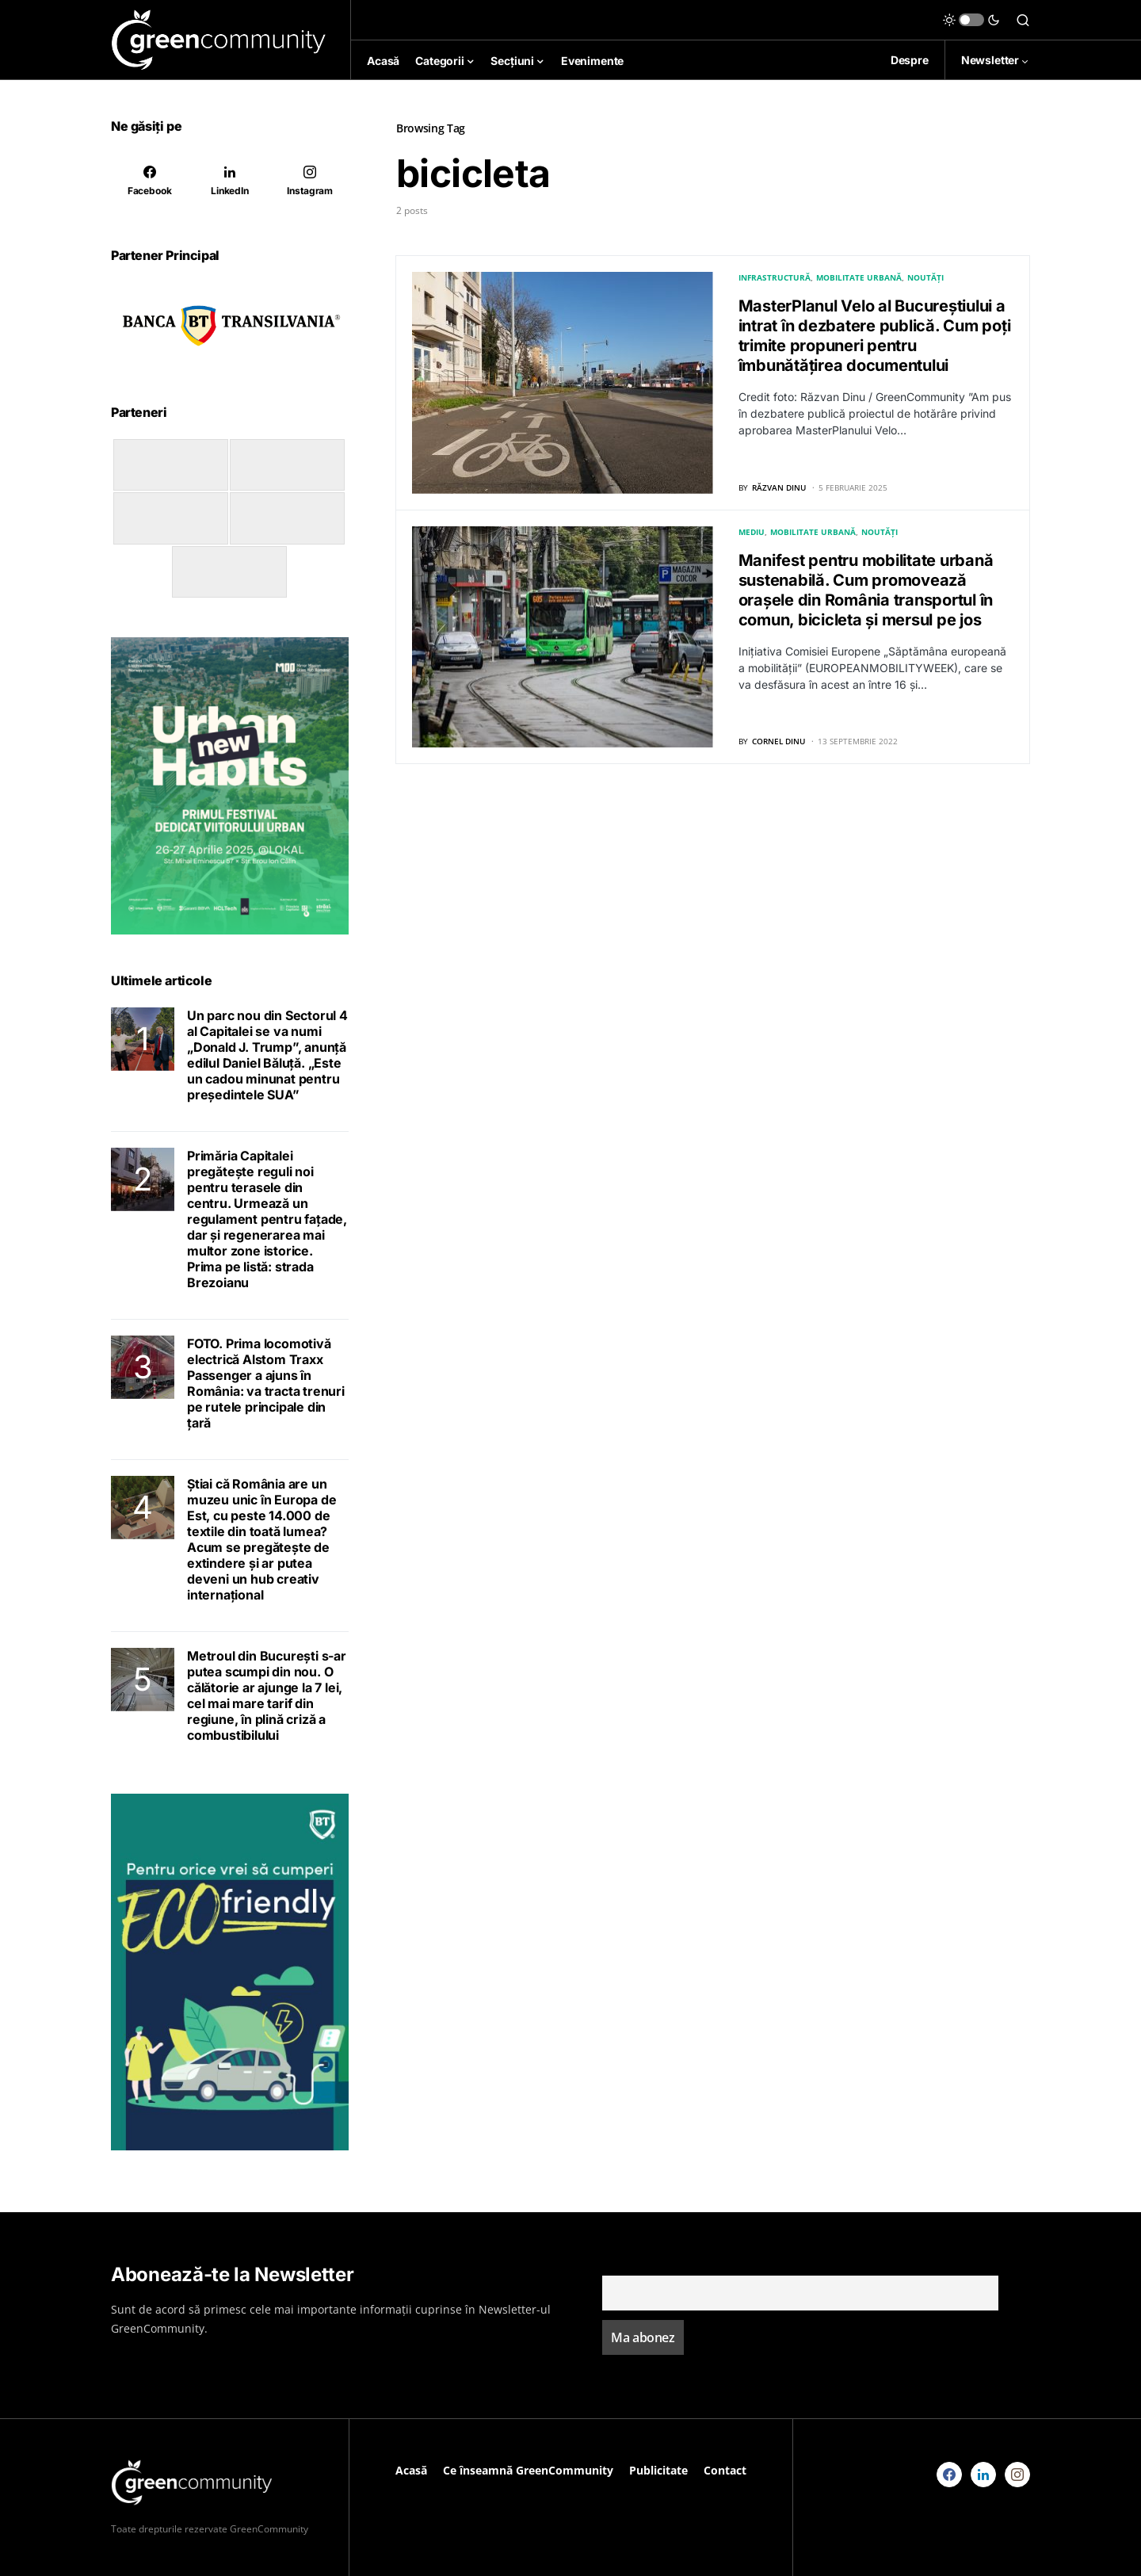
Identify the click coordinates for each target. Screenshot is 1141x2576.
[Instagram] (310, 181)
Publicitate (658, 2470)
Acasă (411, 2470)
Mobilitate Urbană (859, 277)
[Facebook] (149, 181)
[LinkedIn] (229, 181)
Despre (910, 60)
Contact (725, 2470)
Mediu (751, 531)
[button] (971, 19)
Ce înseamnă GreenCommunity (528, 2470)
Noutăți (925, 277)
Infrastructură (774, 277)
